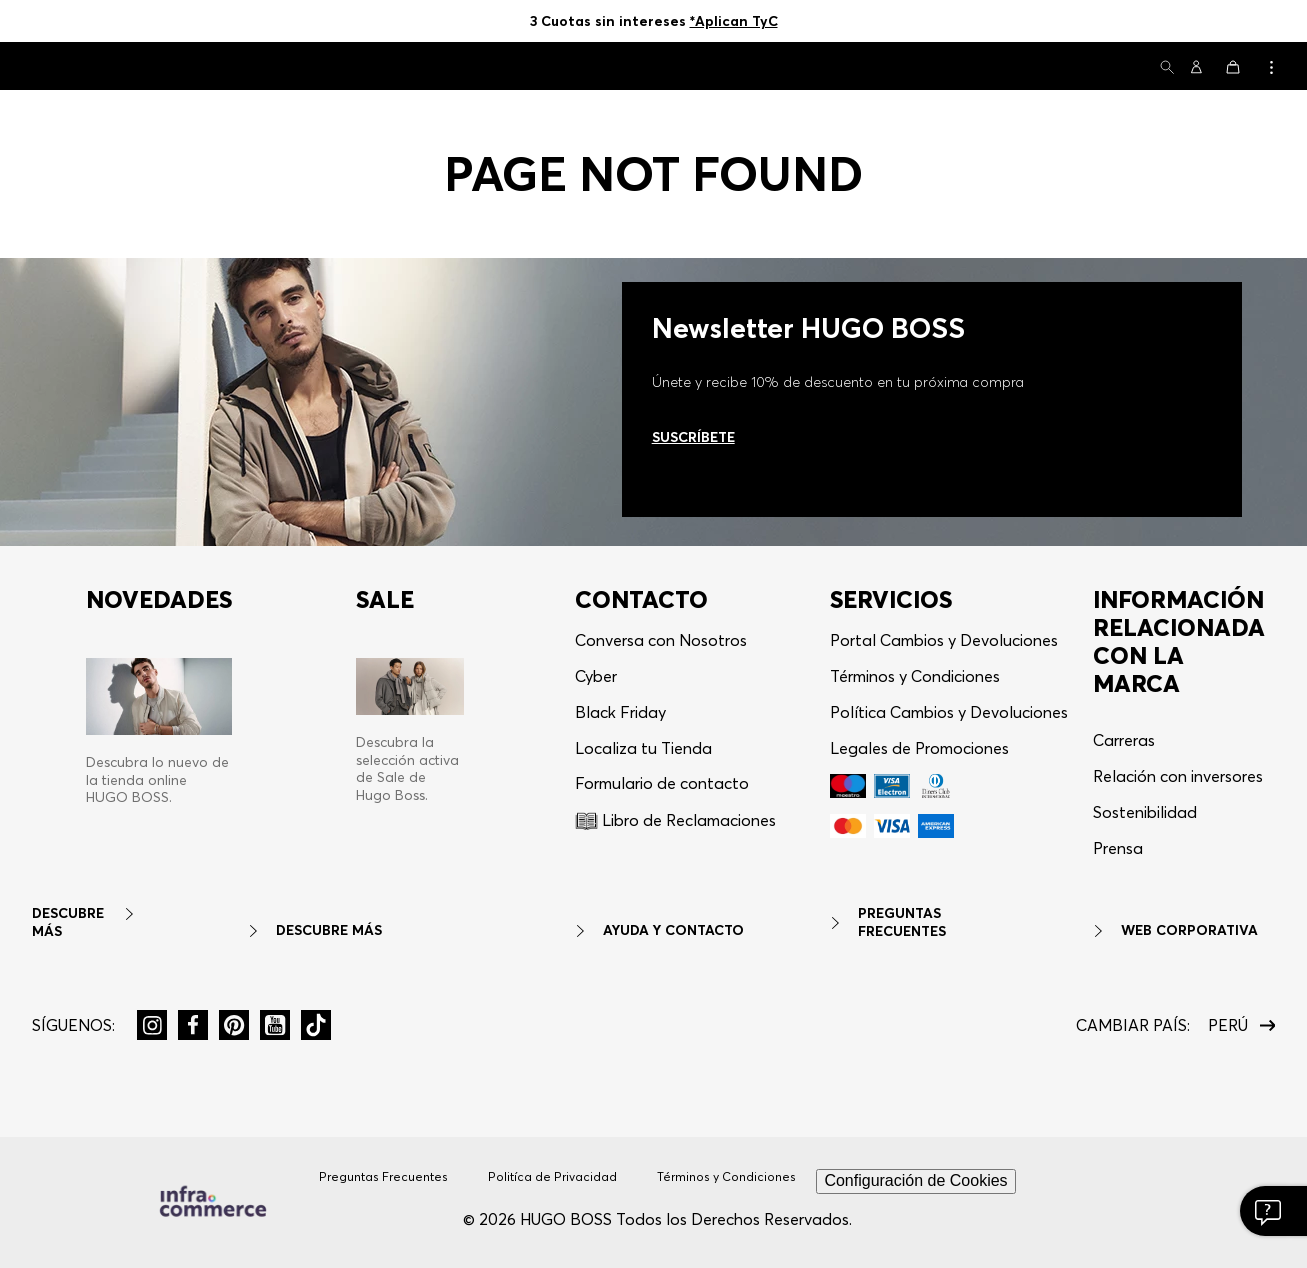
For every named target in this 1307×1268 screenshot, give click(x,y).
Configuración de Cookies (915, 1180)
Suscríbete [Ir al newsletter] (693, 437)
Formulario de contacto (662, 783)
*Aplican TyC (734, 21)
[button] (1167, 68)
